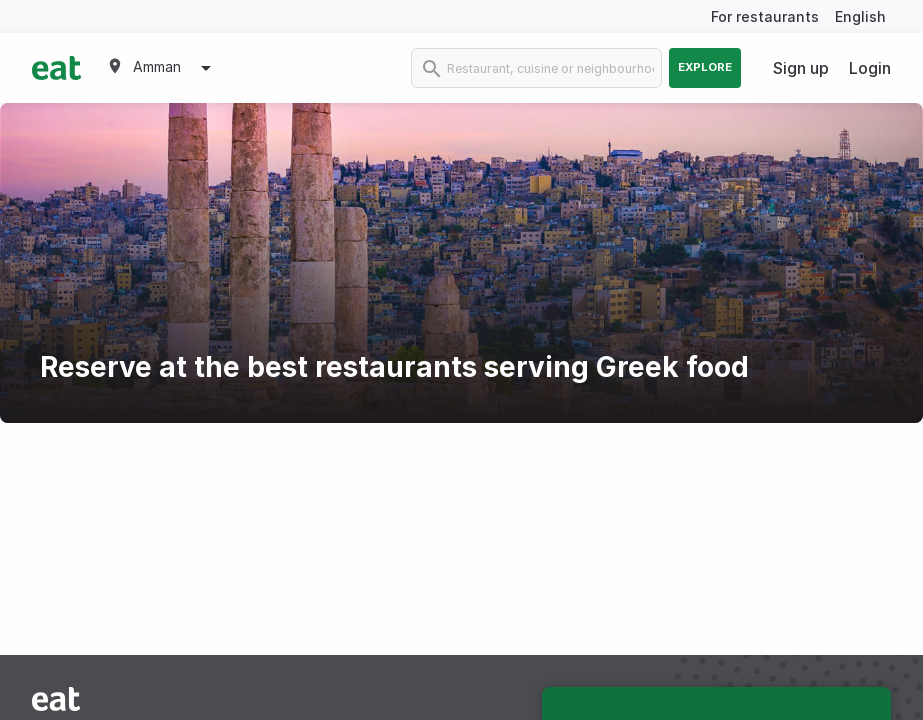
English (860, 16)
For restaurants (765, 16)
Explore (705, 67)
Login (870, 68)
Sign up (801, 68)
